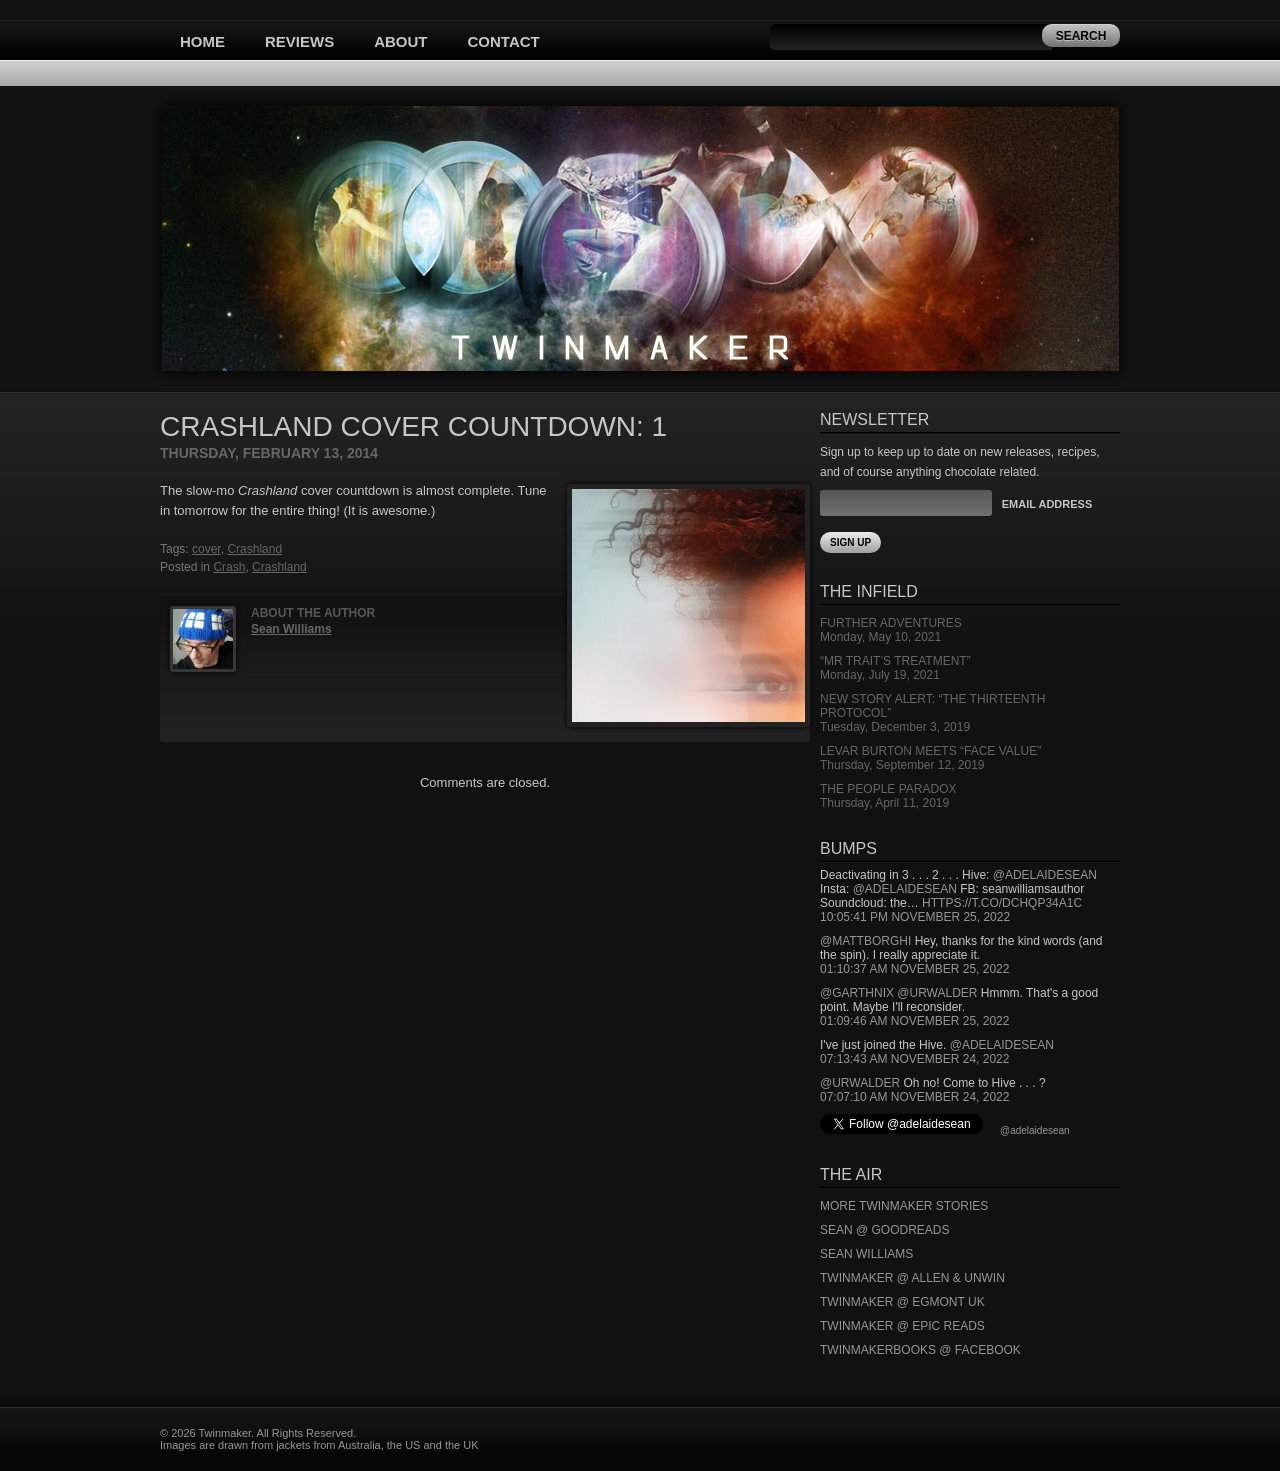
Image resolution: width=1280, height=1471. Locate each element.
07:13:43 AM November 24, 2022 (914, 1059)
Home (202, 41)
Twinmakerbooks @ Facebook (920, 1350)
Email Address (1047, 504)
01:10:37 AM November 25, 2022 (914, 969)
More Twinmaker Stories (904, 1206)
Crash (229, 567)
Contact (504, 41)
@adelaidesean (1045, 875)
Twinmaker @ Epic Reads (902, 1326)
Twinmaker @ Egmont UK (902, 1302)
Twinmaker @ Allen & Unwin (912, 1278)
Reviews (299, 41)
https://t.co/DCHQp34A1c (1002, 903)
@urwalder (937, 993)
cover (206, 549)
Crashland (254, 549)
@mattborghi (865, 941)
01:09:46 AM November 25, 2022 (914, 1021)
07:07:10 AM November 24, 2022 (914, 1097)
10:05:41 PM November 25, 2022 (915, 917)
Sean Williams (291, 629)
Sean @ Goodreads (885, 1230)
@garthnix (857, 993)
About (400, 41)
